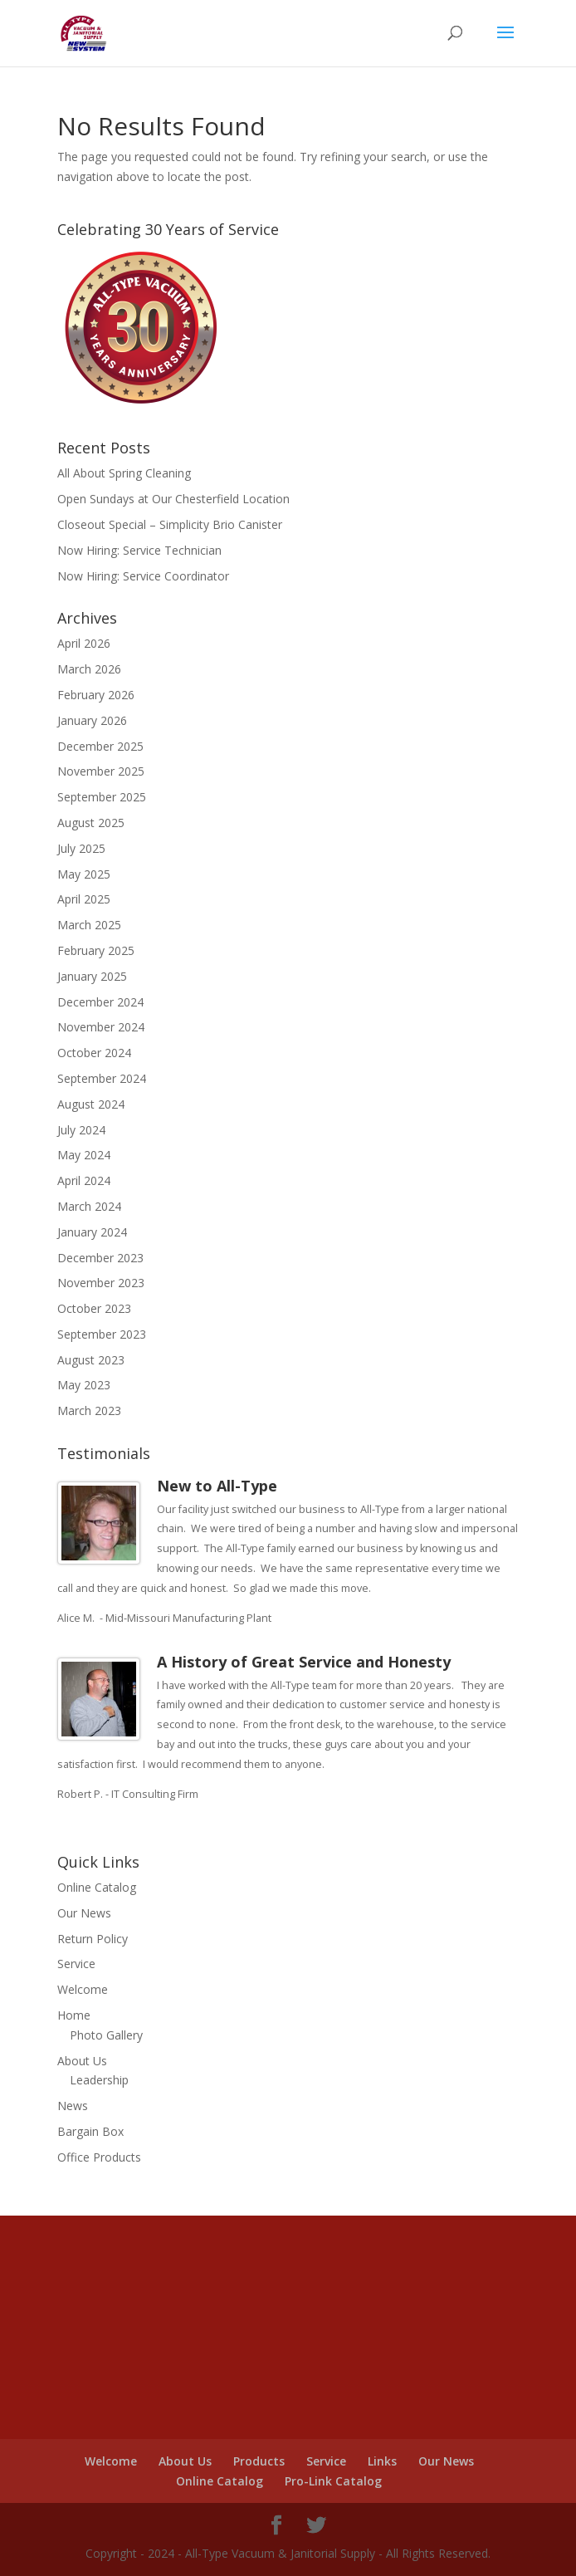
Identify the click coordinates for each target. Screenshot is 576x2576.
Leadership (99, 2080)
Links (382, 2461)
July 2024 (81, 1130)
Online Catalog (96, 1887)
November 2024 (100, 1027)
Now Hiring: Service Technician (139, 550)
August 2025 (90, 822)
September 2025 (101, 797)
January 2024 (92, 1232)
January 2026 (92, 720)
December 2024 (100, 1002)
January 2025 (92, 976)
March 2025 (89, 925)
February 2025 (95, 950)
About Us (82, 2061)
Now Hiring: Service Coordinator (143, 576)
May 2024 (83, 1155)
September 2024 (101, 1078)
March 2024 (89, 1206)
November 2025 (100, 771)
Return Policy (92, 1939)
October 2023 (94, 1308)
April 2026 (83, 643)
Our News (84, 1913)
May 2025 (83, 874)
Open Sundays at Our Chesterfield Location (173, 499)
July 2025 (81, 848)
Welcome (82, 1989)
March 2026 (89, 669)
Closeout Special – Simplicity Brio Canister (169, 524)
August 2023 (90, 1360)
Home (73, 2015)
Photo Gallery (106, 2035)
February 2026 (95, 695)
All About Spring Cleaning (124, 473)
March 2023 (89, 1410)
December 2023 (100, 1258)
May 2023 (83, 1385)
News (72, 2105)
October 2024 (94, 1052)
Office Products (99, 2157)
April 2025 (83, 899)
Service (76, 1963)
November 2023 (100, 1282)
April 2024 (83, 1180)
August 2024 (90, 1104)
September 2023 (101, 1334)
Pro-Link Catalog (333, 2481)
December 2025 (100, 746)
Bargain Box (90, 2131)
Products (259, 2461)
